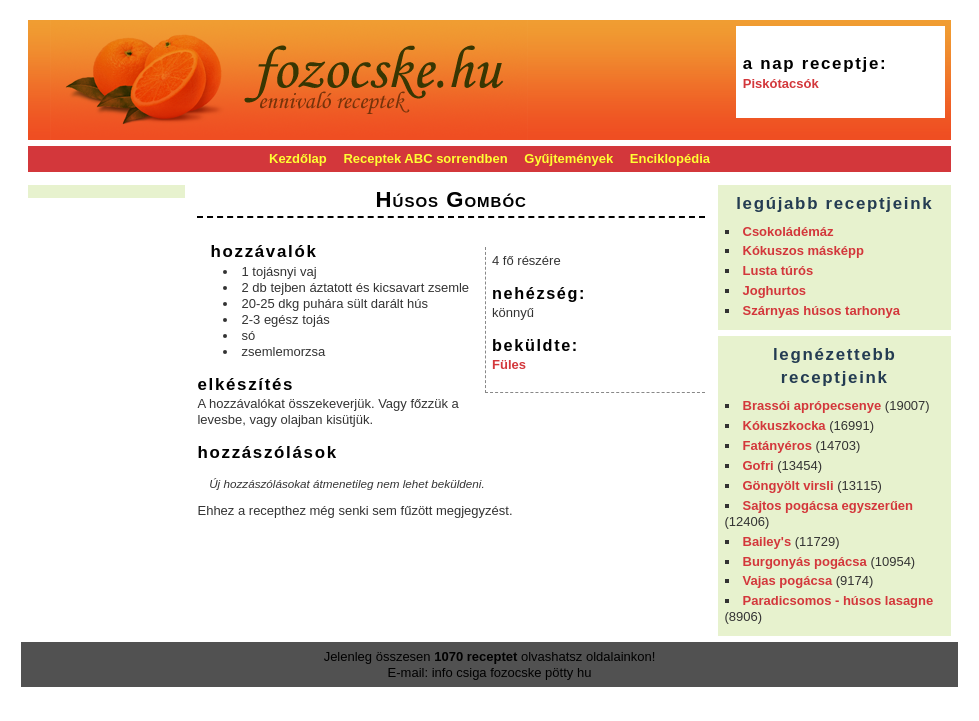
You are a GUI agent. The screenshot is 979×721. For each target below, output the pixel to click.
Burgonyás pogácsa (805, 561)
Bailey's (767, 541)
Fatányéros (777, 445)
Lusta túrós (778, 270)
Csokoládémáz (788, 231)
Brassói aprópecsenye (812, 405)
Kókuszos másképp (803, 250)
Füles (509, 364)
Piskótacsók (781, 83)
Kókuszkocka (784, 425)
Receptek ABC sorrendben (425, 158)
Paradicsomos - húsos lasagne (838, 600)
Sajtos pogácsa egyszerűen (828, 505)
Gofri (758, 465)
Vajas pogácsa (788, 580)
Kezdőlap (298, 158)
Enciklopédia (670, 158)
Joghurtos (775, 290)
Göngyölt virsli (788, 485)
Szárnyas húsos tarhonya (822, 310)
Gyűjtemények (568, 158)
